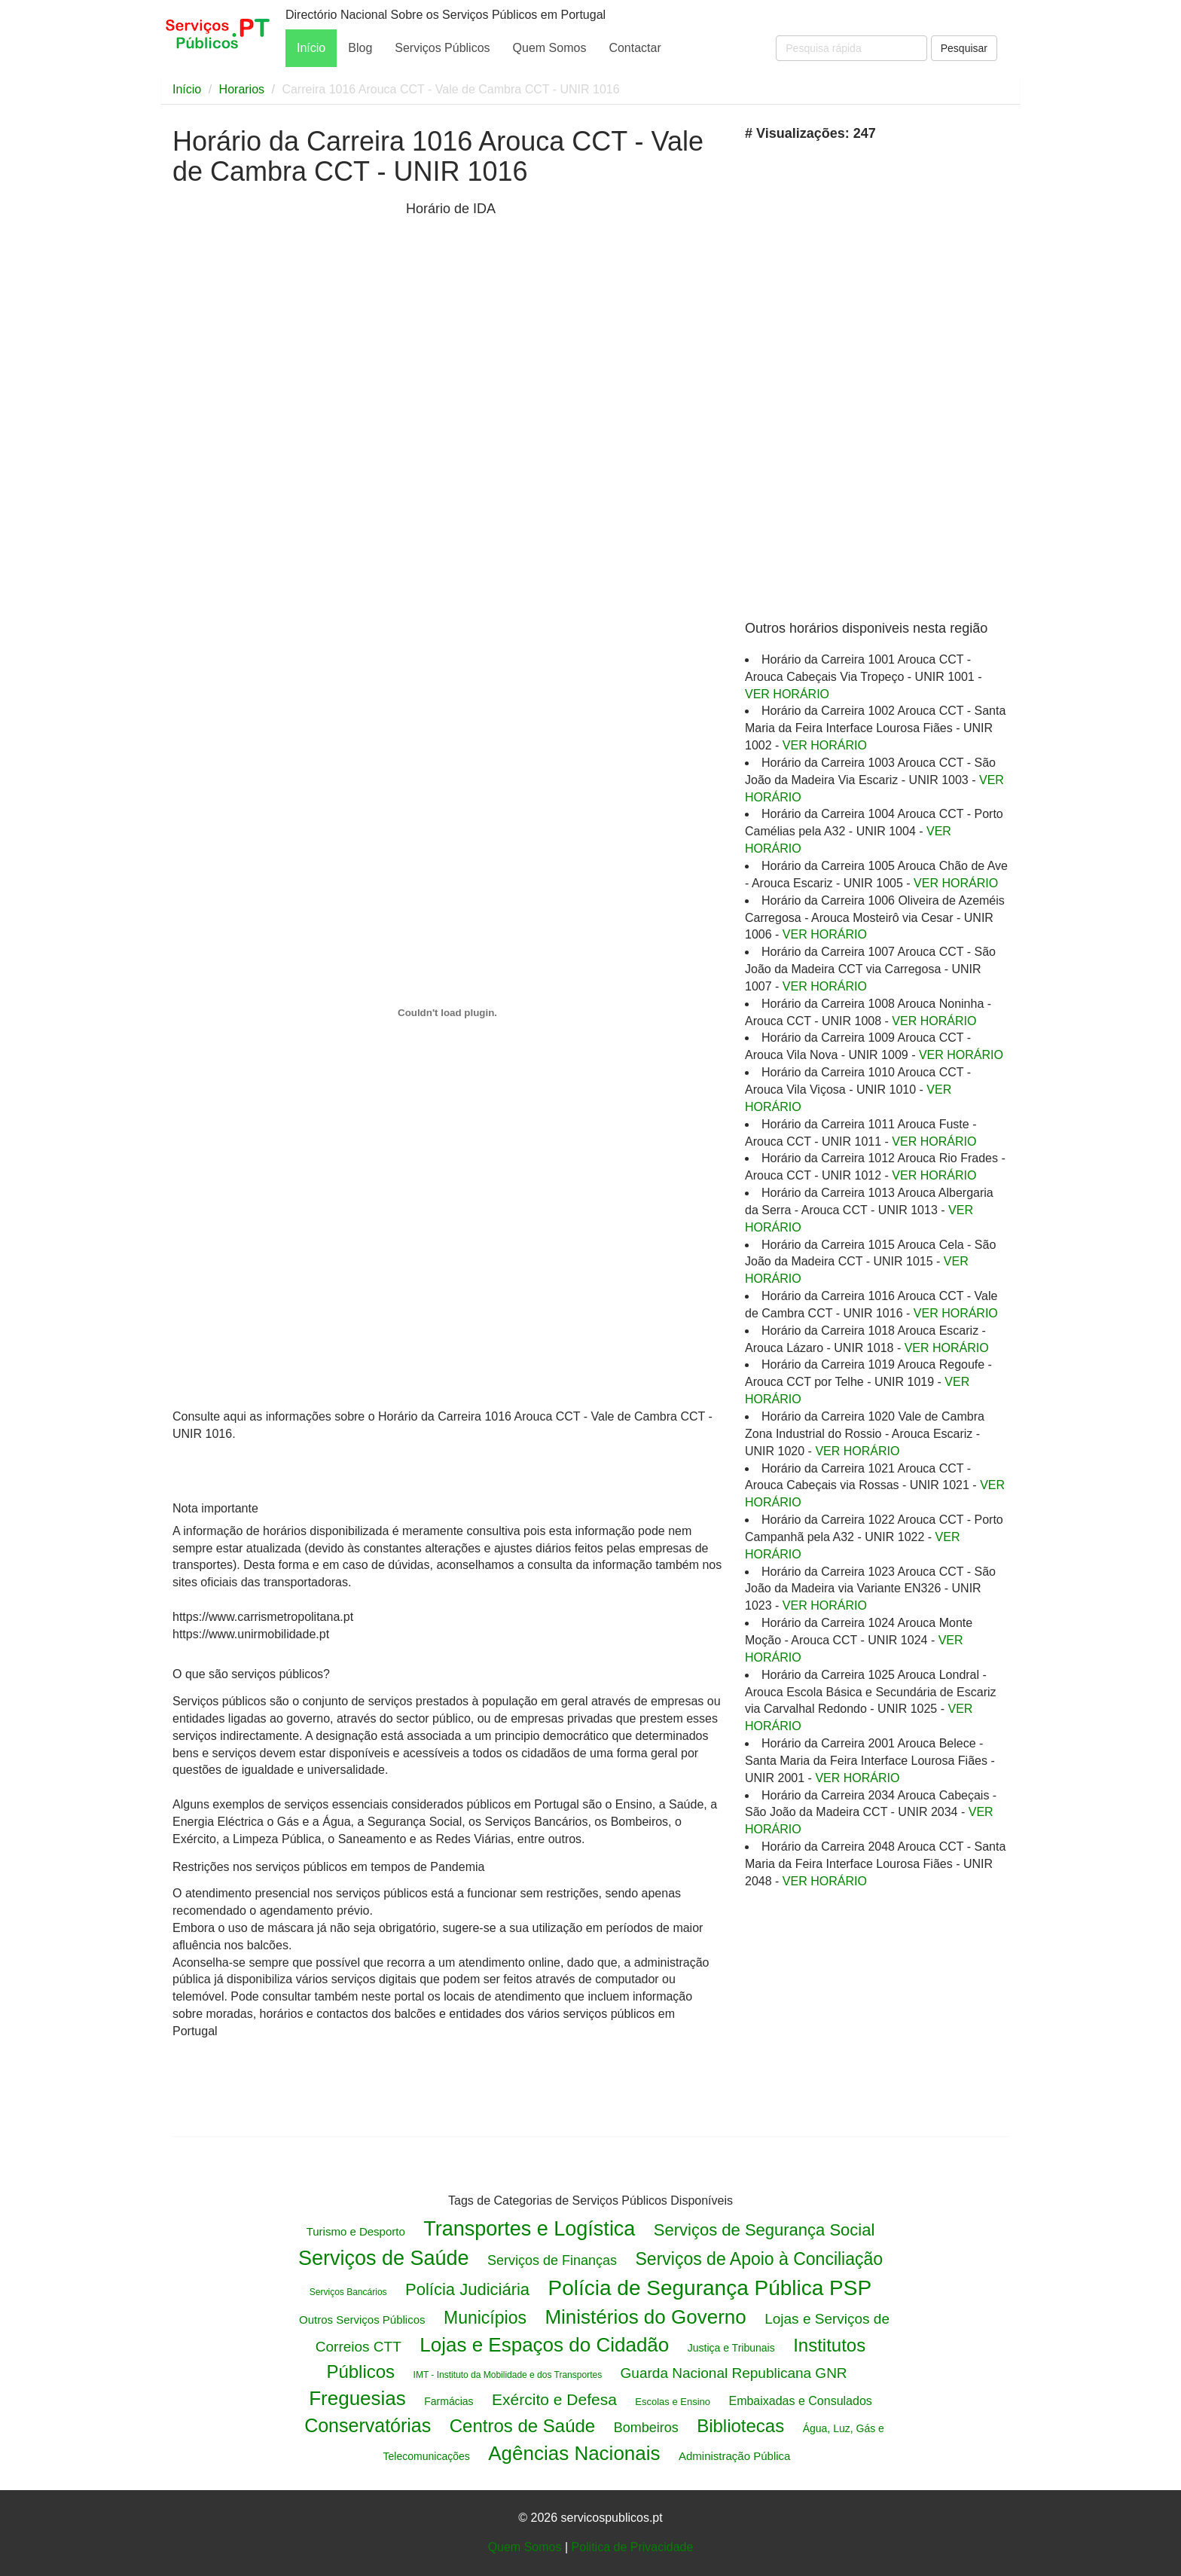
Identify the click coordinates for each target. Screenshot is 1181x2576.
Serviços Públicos (442, 47)
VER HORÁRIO (787, 694)
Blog (360, 47)
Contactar (635, 47)
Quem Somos (550, 47)
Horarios (241, 89)
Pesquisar (964, 48)
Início (311, 47)
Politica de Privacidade (632, 2547)
